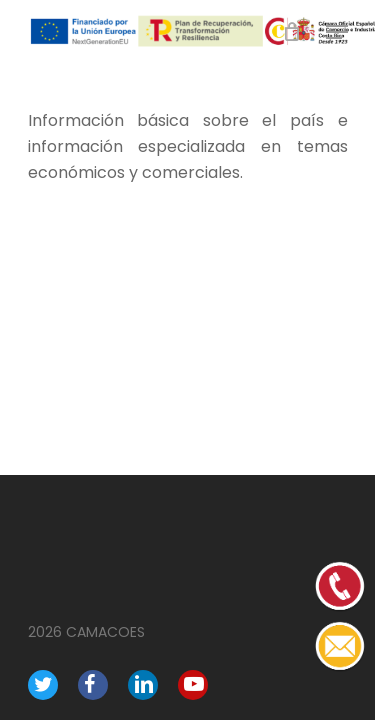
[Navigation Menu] (337, 32)
